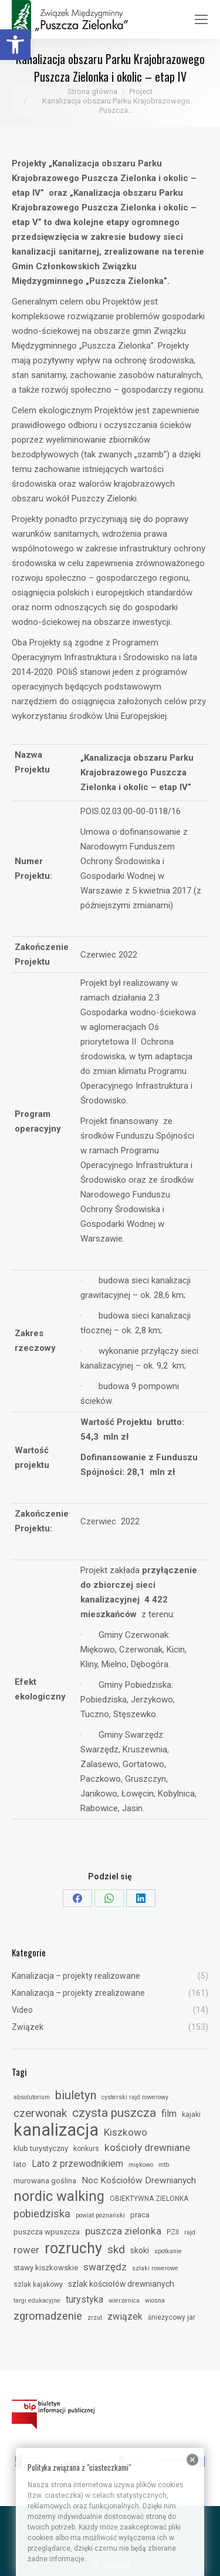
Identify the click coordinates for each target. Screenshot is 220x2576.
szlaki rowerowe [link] (155, 2268)
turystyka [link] (84, 2299)
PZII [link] (173, 2232)
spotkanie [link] (168, 2251)
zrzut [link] (94, 2317)
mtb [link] (163, 2165)
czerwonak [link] (40, 2113)
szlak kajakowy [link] (38, 2284)
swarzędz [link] (105, 2267)
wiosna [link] (155, 2300)
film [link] (169, 2113)
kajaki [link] (191, 2114)
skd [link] (116, 2249)
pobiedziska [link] (41, 2213)
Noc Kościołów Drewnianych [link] (139, 2180)
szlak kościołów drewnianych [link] (121, 2284)
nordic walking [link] (58, 2196)
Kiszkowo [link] (125, 2132)
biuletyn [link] (75, 2095)
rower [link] (26, 2250)
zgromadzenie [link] (47, 2316)
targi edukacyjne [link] (36, 2300)
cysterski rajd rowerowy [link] (134, 2097)
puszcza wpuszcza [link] (46, 2231)
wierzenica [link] (124, 2300)
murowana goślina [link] (44, 2180)
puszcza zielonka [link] (123, 2231)
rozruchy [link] (73, 2248)
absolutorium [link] (31, 2097)
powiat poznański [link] (100, 2215)
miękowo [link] (140, 2165)
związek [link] (125, 2316)
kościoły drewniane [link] (147, 2147)
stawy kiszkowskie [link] (45, 2267)
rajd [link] (189, 2232)
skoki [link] (139, 2250)
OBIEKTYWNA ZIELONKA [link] (149, 2198)
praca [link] (140, 2214)
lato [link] (19, 2164)
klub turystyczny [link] (40, 2148)
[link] (15, 44)
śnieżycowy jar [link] (171, 2317)
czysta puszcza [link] (114, 2113)
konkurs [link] (86, 2149)
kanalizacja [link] (56, 2130)
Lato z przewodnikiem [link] (77, 2163)
